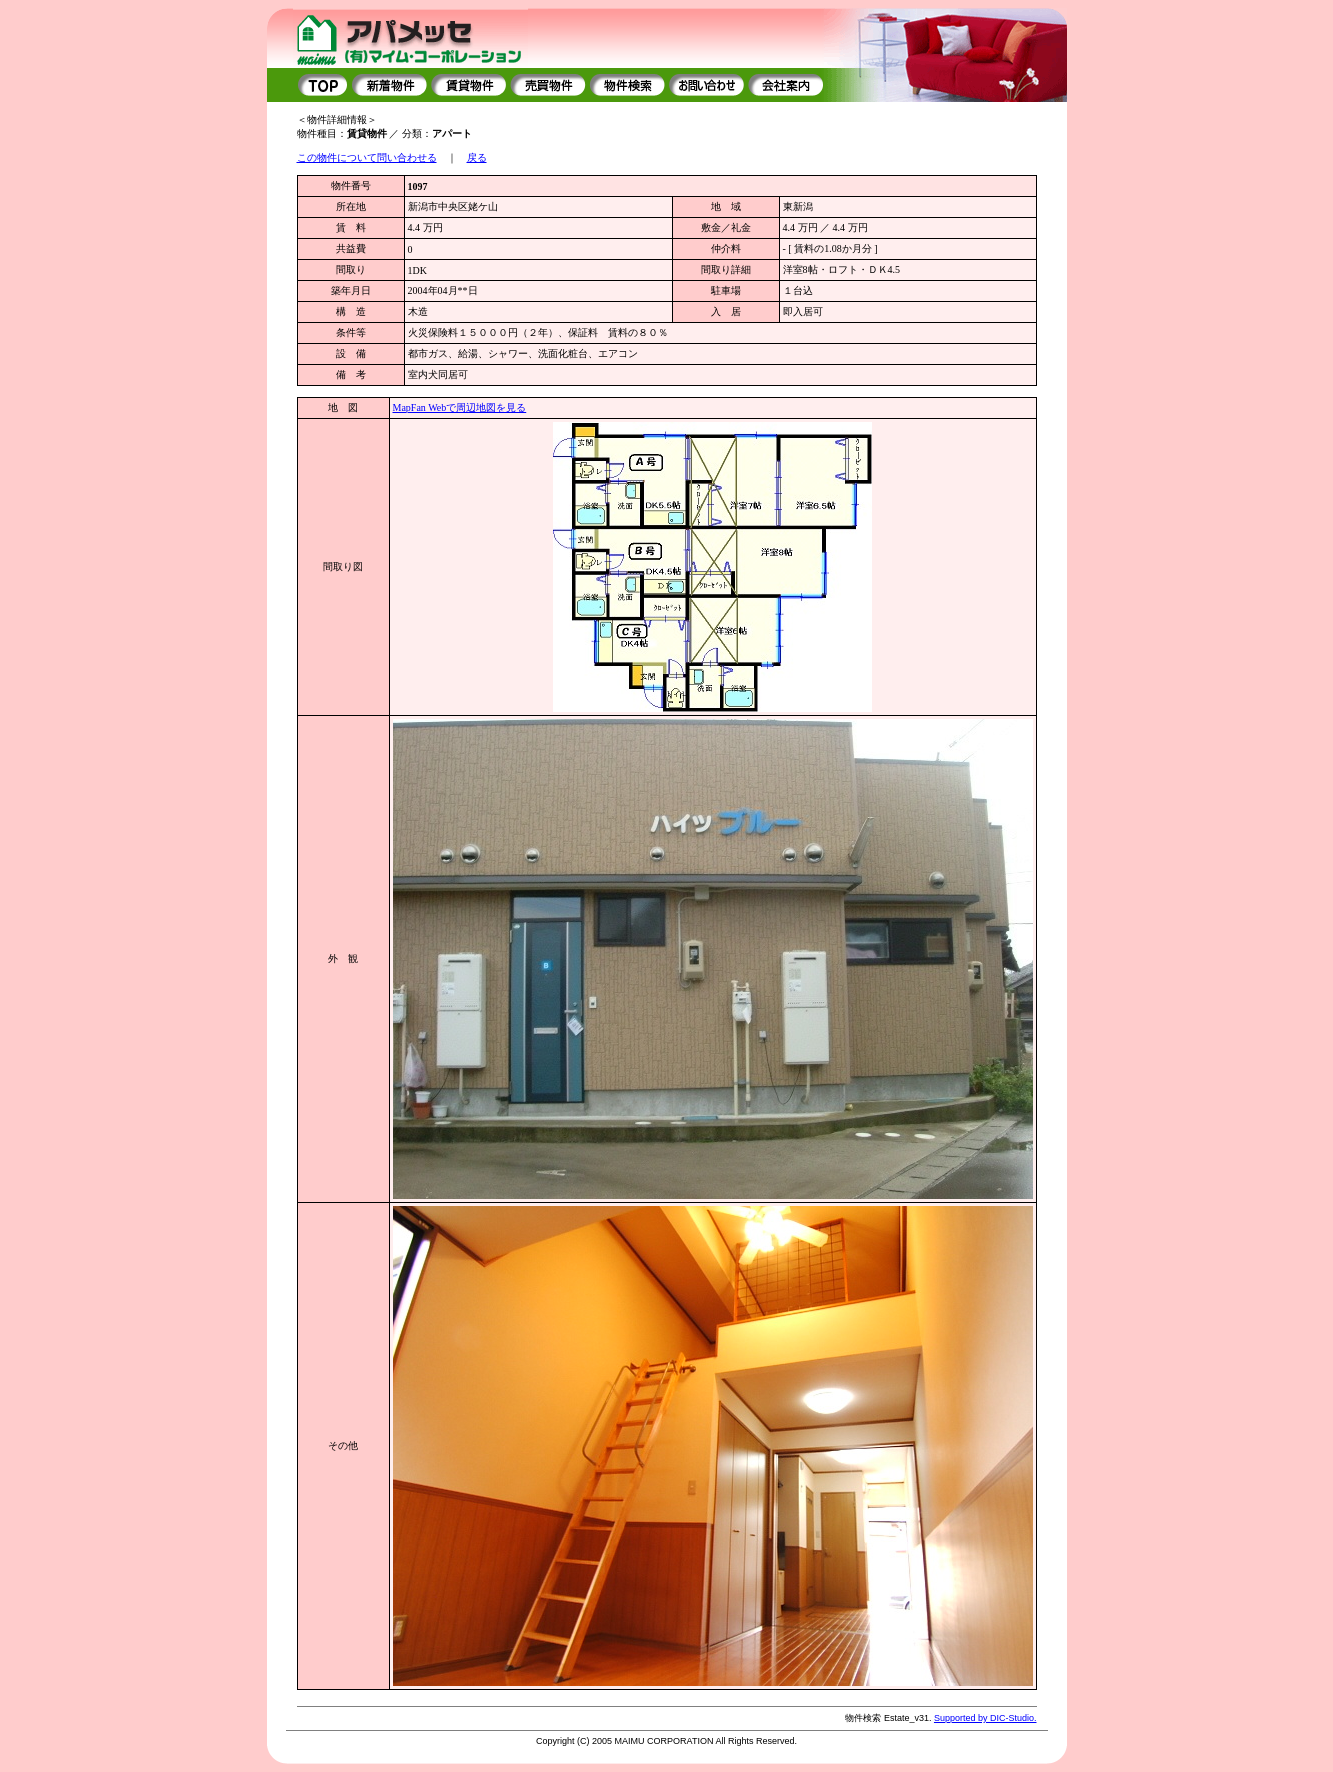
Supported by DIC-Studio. (985, 1718)
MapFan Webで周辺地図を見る (460, 407)
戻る (477, 157)
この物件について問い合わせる (367, 157)
